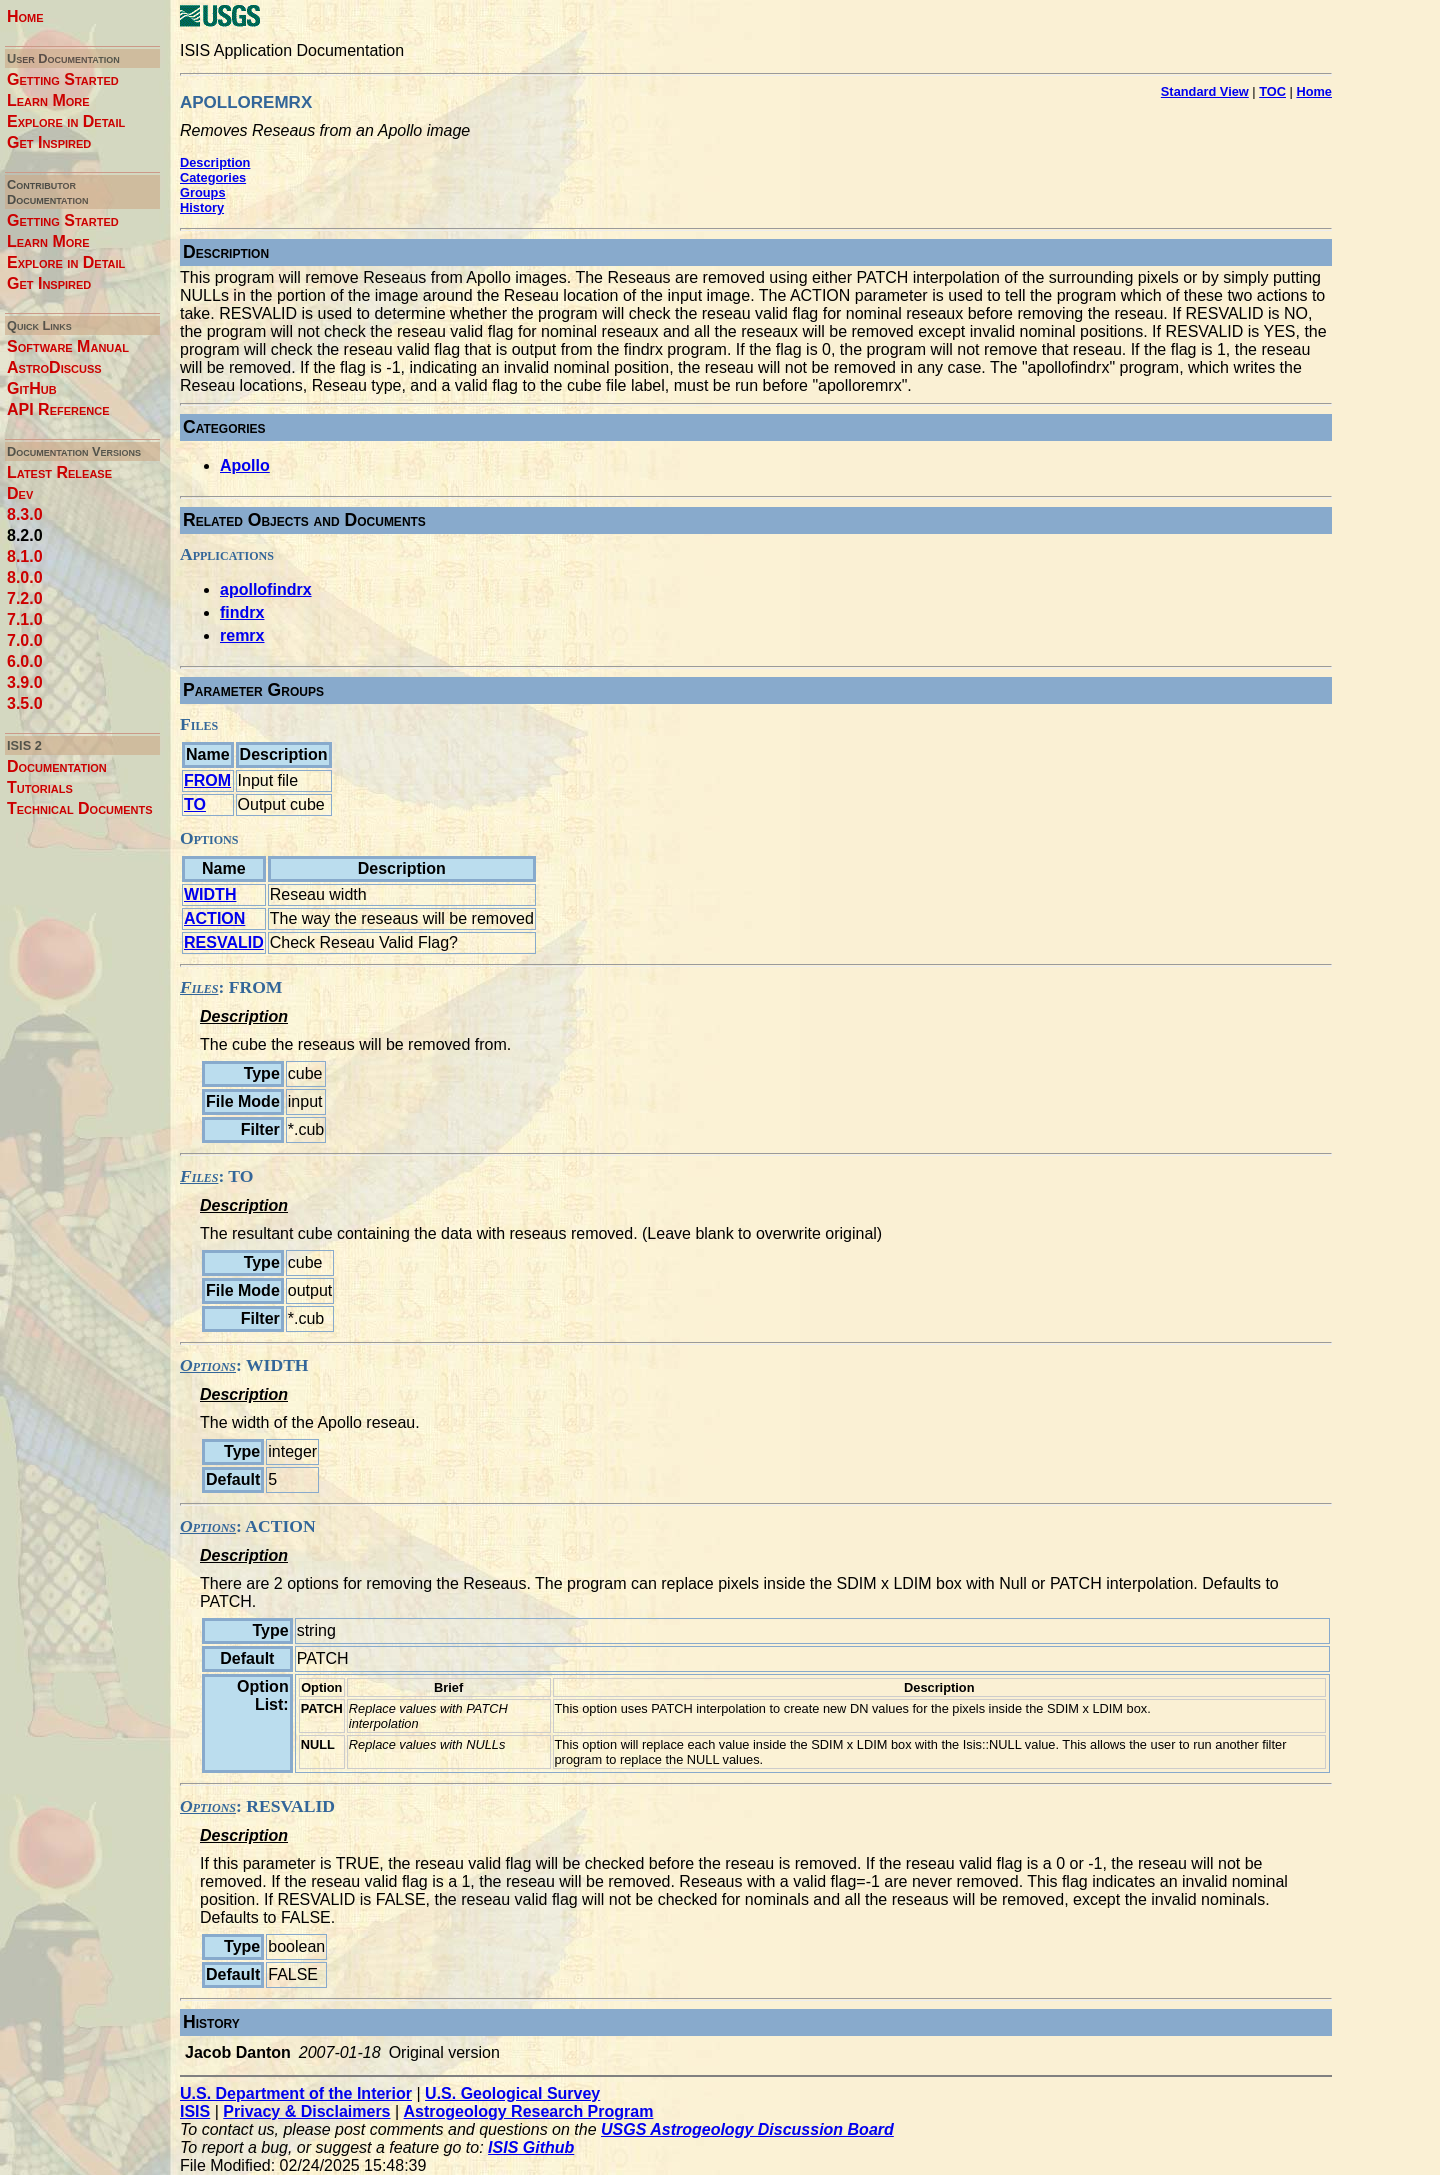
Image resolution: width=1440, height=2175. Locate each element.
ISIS (195, 2111)
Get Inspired (49, 142)
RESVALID (224, 942)
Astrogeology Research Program (529, 2111)
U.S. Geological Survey (512, 2093)
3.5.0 (25, 703)
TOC (1272, 91)
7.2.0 (25, 598)
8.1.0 (25, 556)
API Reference (58, 409)
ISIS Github (531, 2147)
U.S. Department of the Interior (296, 2093)
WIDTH (210, 894)
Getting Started (63, 79)
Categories (213, 177)
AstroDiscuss (54, 367)
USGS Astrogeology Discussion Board (747, 2129)
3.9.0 (25, 682)
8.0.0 (25, 577)
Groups (203, 192)
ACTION (214, 918)
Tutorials (40, 787)
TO (195, 804)
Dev (20, 493)
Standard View (1205, 91)
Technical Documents (80, 808)
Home (25, 16)
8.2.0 (25, 535)
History (202, 207)
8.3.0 (25, 514)
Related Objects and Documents (304, 520)
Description (215, 162)
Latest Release (59, 472)
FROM (207, 780)
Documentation (57, 766)
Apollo (245, 465)
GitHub (32, 388)
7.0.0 (25, 640)
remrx (242, 635)
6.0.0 (25, 661)
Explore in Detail (66, 121)
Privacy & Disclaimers (306, 2111)
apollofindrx (266, 589)
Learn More (48, 100)
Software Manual (68, 346)
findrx (242, 612)
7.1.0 (25, 619)
